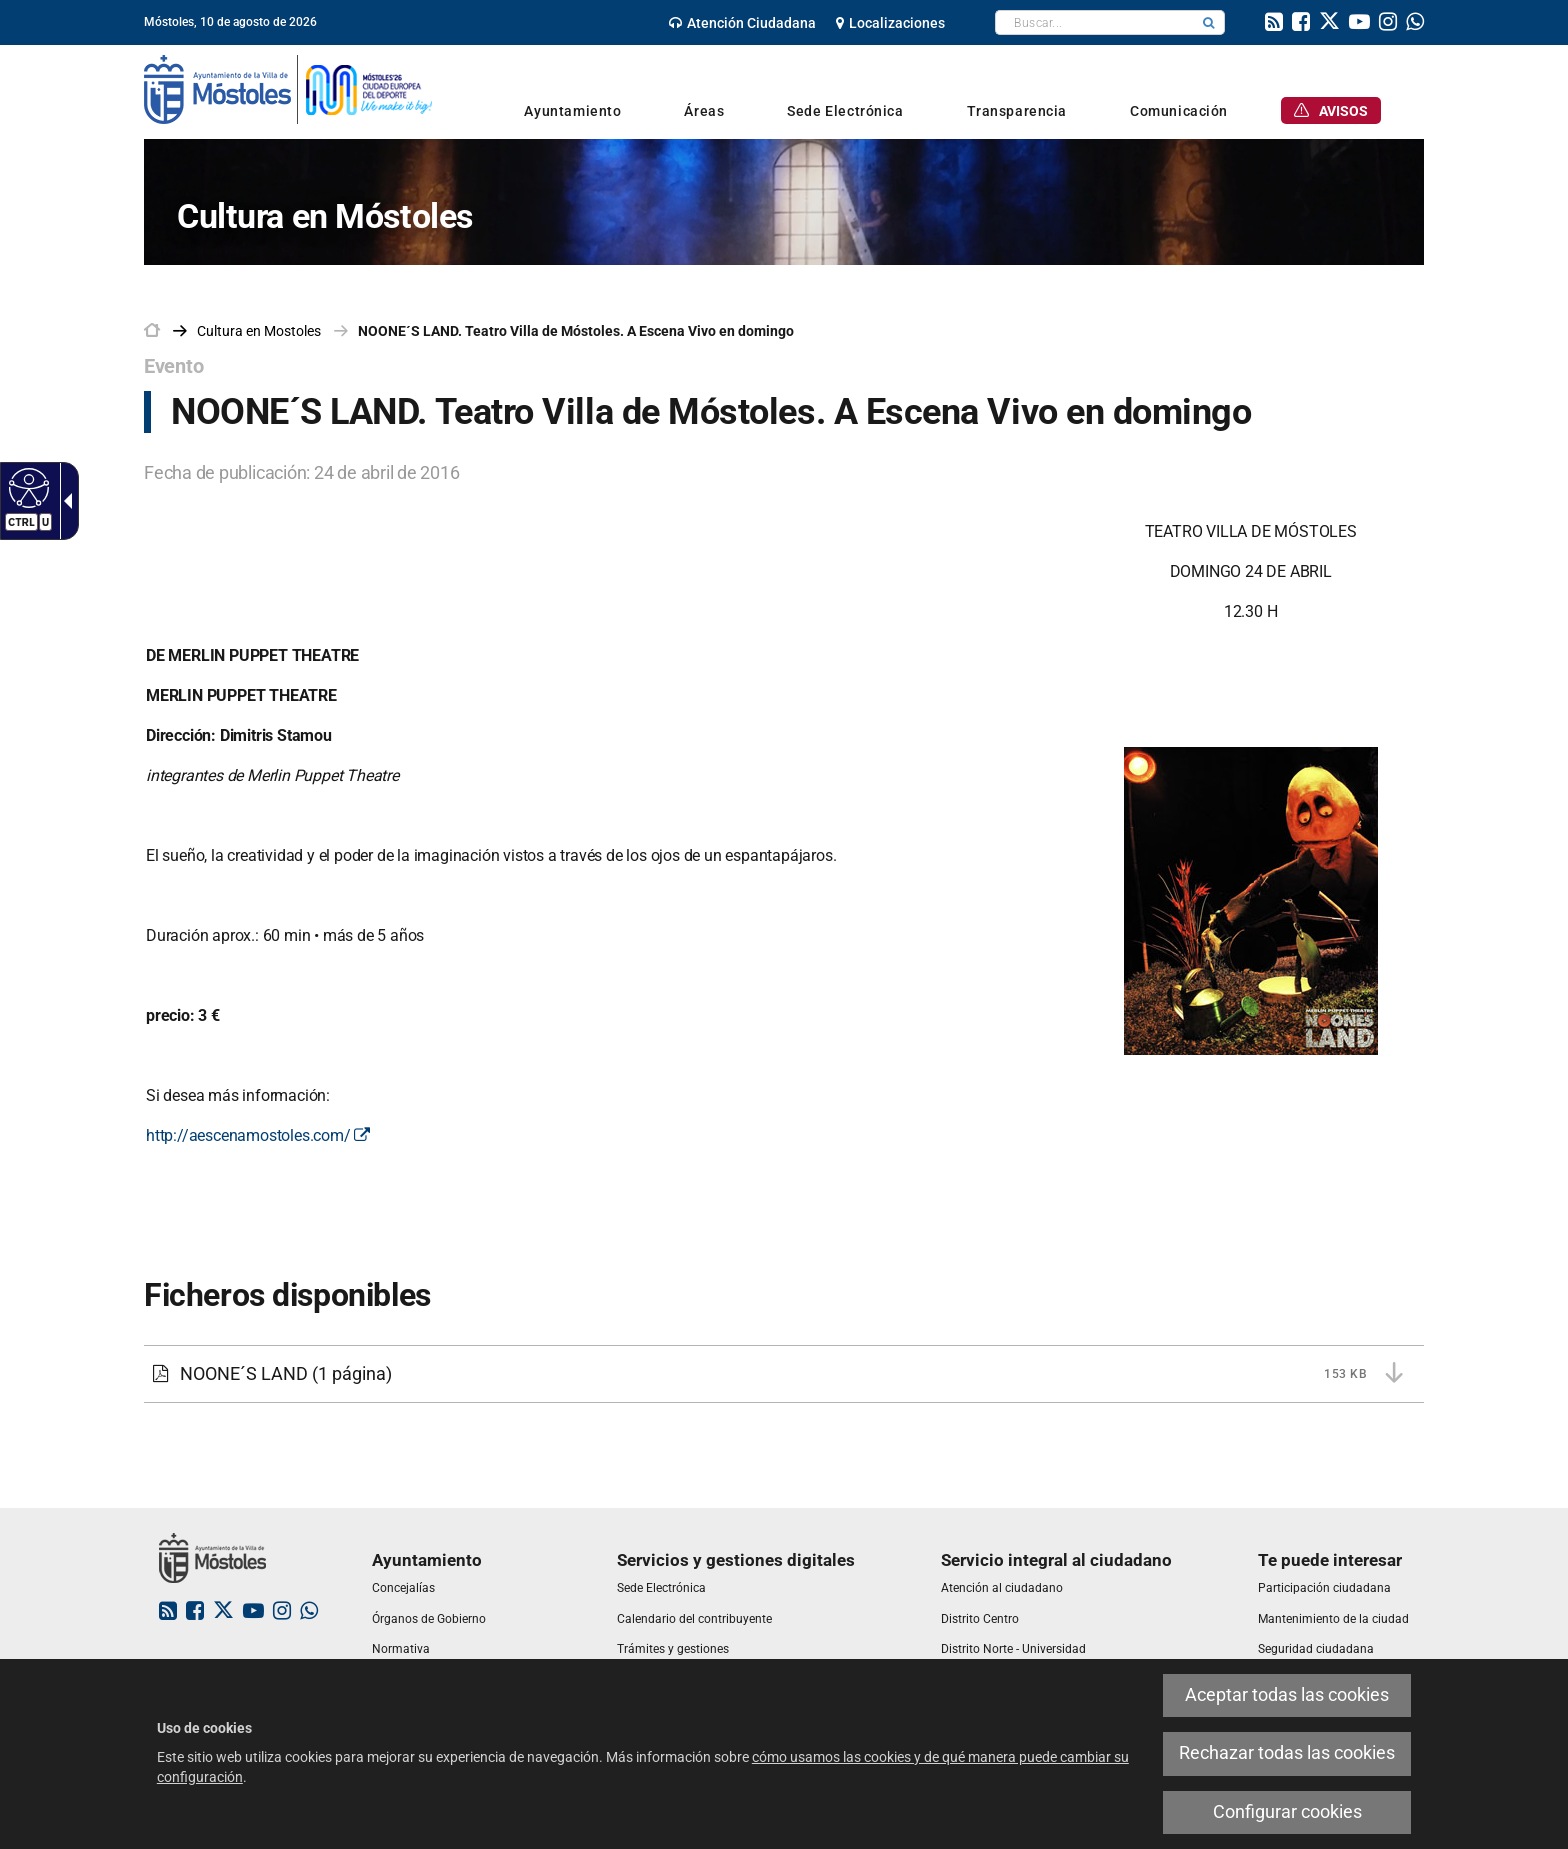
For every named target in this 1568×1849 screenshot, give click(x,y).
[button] (1209, 22)
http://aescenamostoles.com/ (258, 1135)
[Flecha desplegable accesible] (64, 501)
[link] (742, 23)
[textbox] (1094, 22)
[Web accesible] (26, 487)
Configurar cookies (1287, 1812)
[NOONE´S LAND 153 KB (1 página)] (784, 1374)
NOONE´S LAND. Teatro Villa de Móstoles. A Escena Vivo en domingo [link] (576, 331)
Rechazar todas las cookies (1287, 1753)
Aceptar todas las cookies (1287, 1695)
